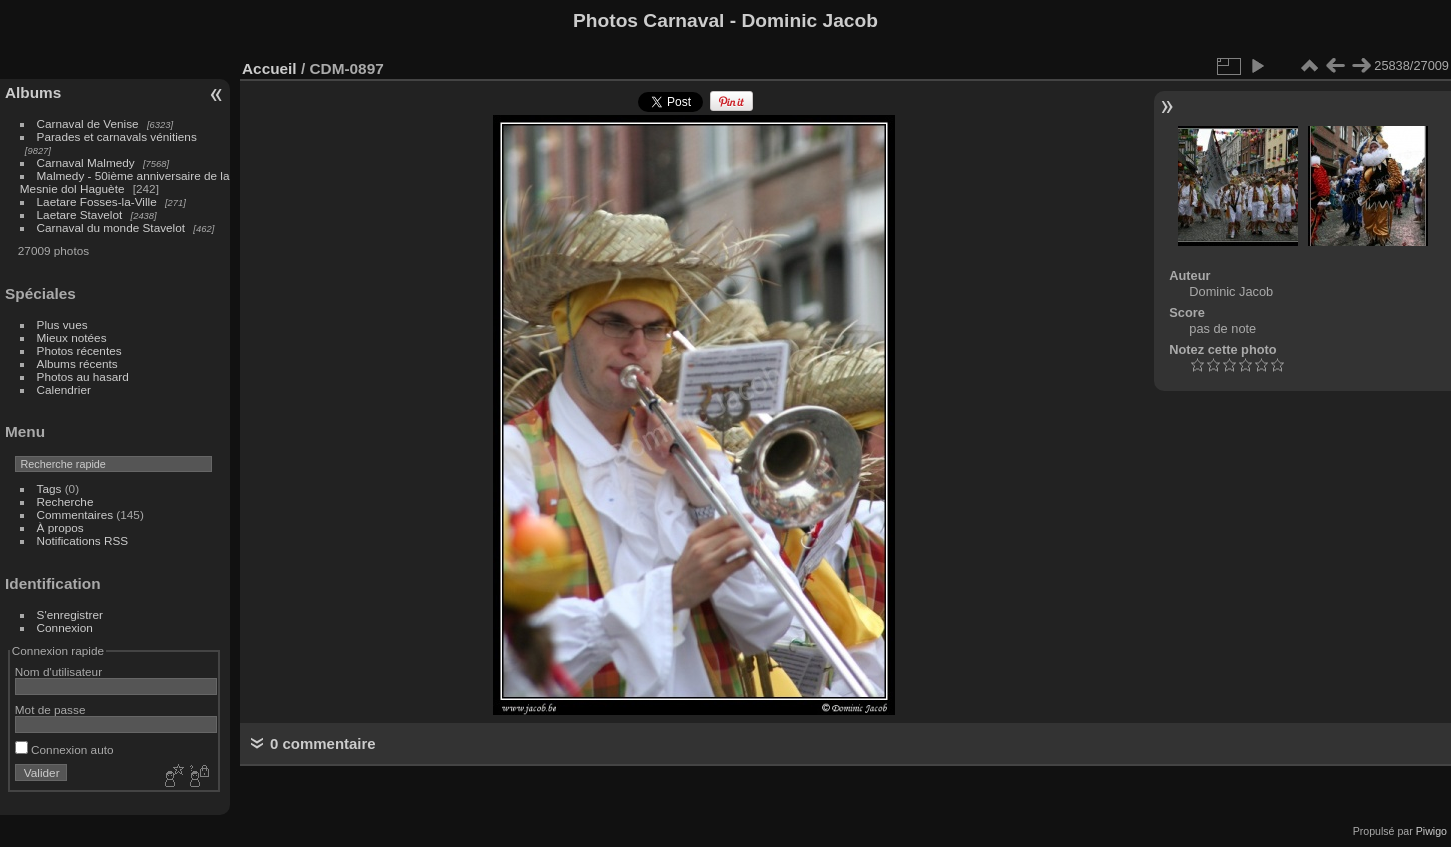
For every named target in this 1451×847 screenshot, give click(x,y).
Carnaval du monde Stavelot (111, 227)
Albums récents (77, 363)
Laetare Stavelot (80, 214)
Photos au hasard (83, 376)
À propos (60, 527)
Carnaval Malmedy (86, 162)
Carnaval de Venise (88, 123)
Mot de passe (50, 709)
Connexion (65, 627)
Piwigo (1431, 831)
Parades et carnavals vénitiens (117, 136)
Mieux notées (72, 337)
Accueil (269, 68)
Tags (49, 488)
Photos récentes (79, 350)
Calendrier (64, 389)
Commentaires (75, 514)
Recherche (65, 501)
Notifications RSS (83, 540)
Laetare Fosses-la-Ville (97, 201)
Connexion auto (64, 749)
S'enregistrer (70, 614)
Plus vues (62, 324)
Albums (33, 92)
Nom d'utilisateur (58, 671)
